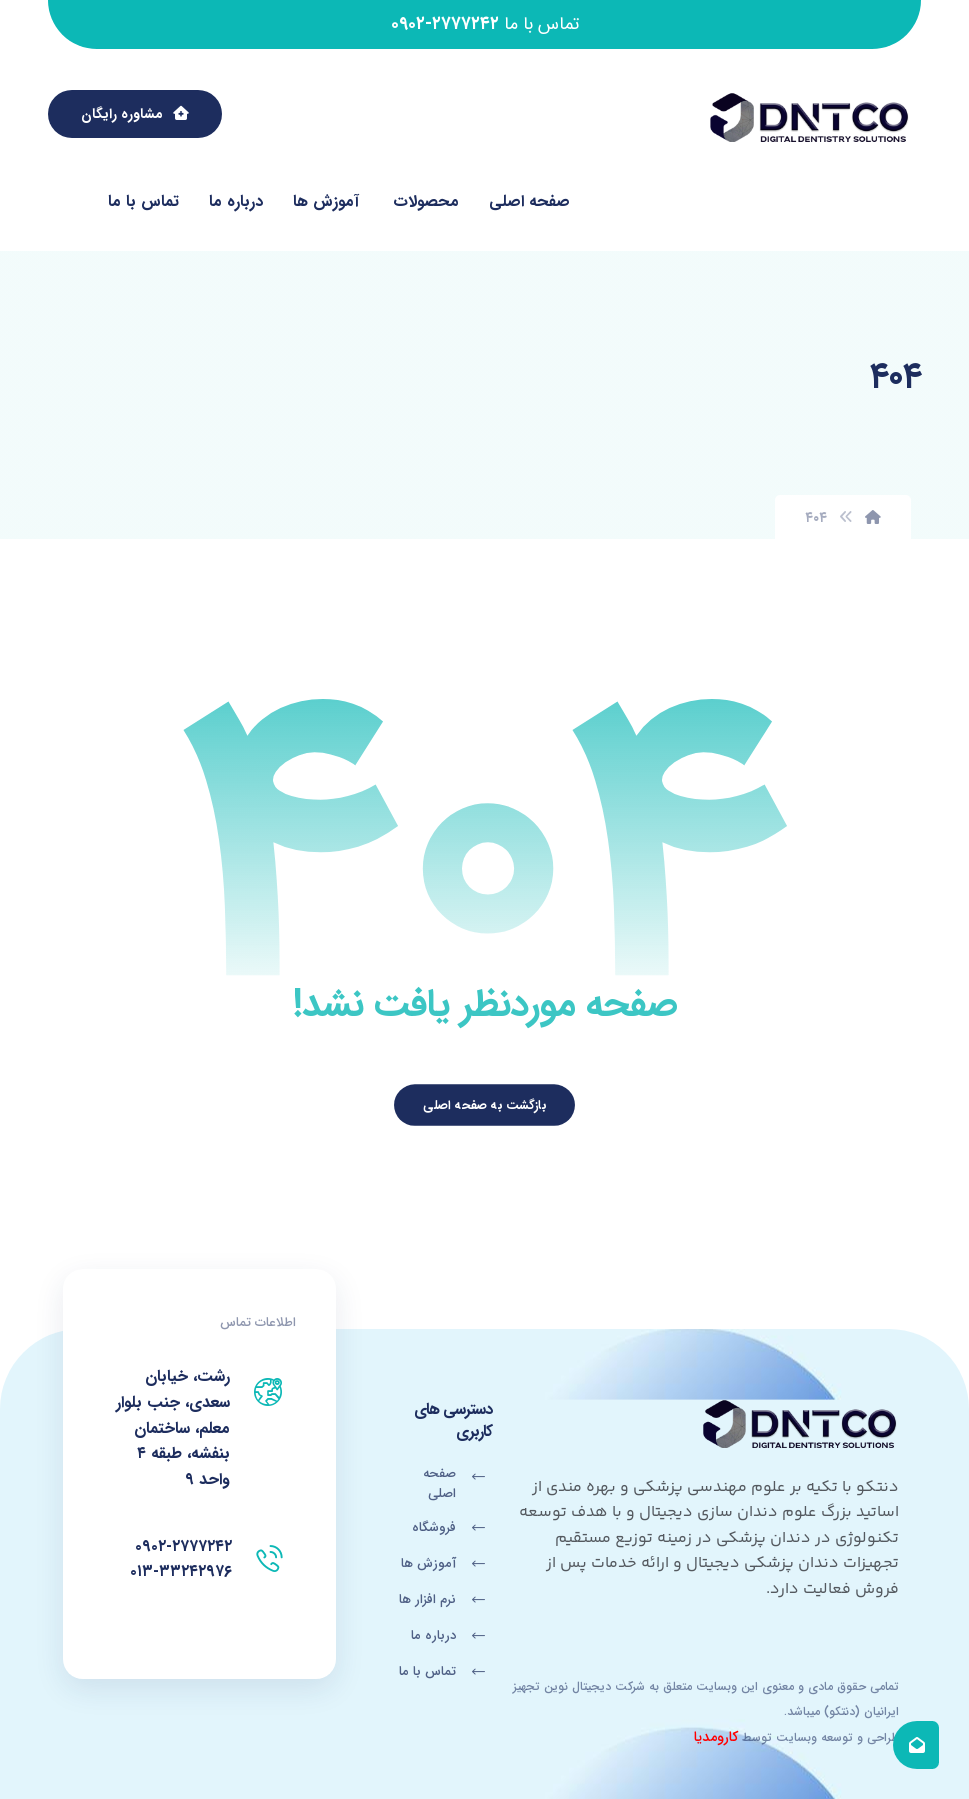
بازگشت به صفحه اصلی (484, 1105)
